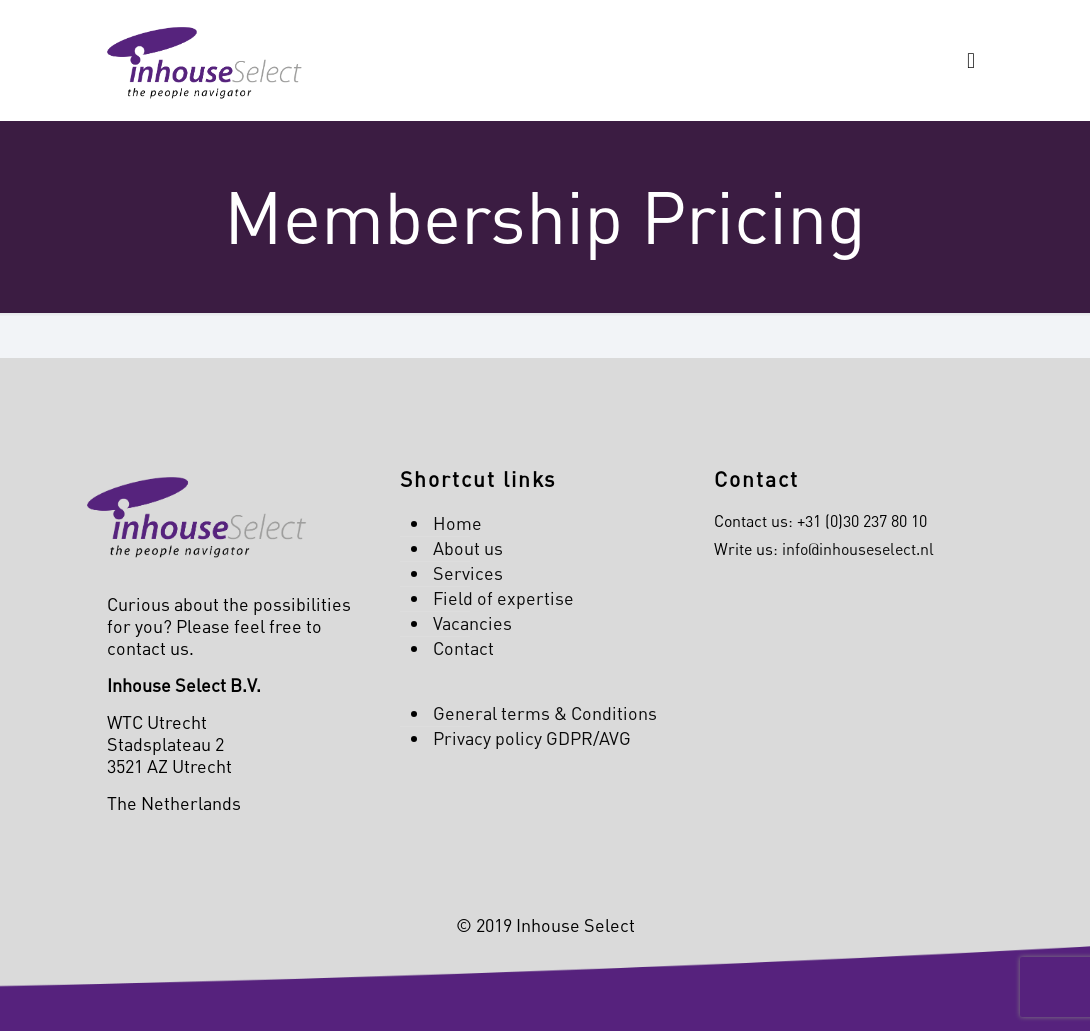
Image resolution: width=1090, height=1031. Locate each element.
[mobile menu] (971, 60)
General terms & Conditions (545, 713)
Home (457, 523)
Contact (463, 648)
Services (468, 573)
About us (468, 548)
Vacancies (472, 623)
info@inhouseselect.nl (858, 549)
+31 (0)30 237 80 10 (862, 521)
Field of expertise (503, 598)
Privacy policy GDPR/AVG (532, 738)
